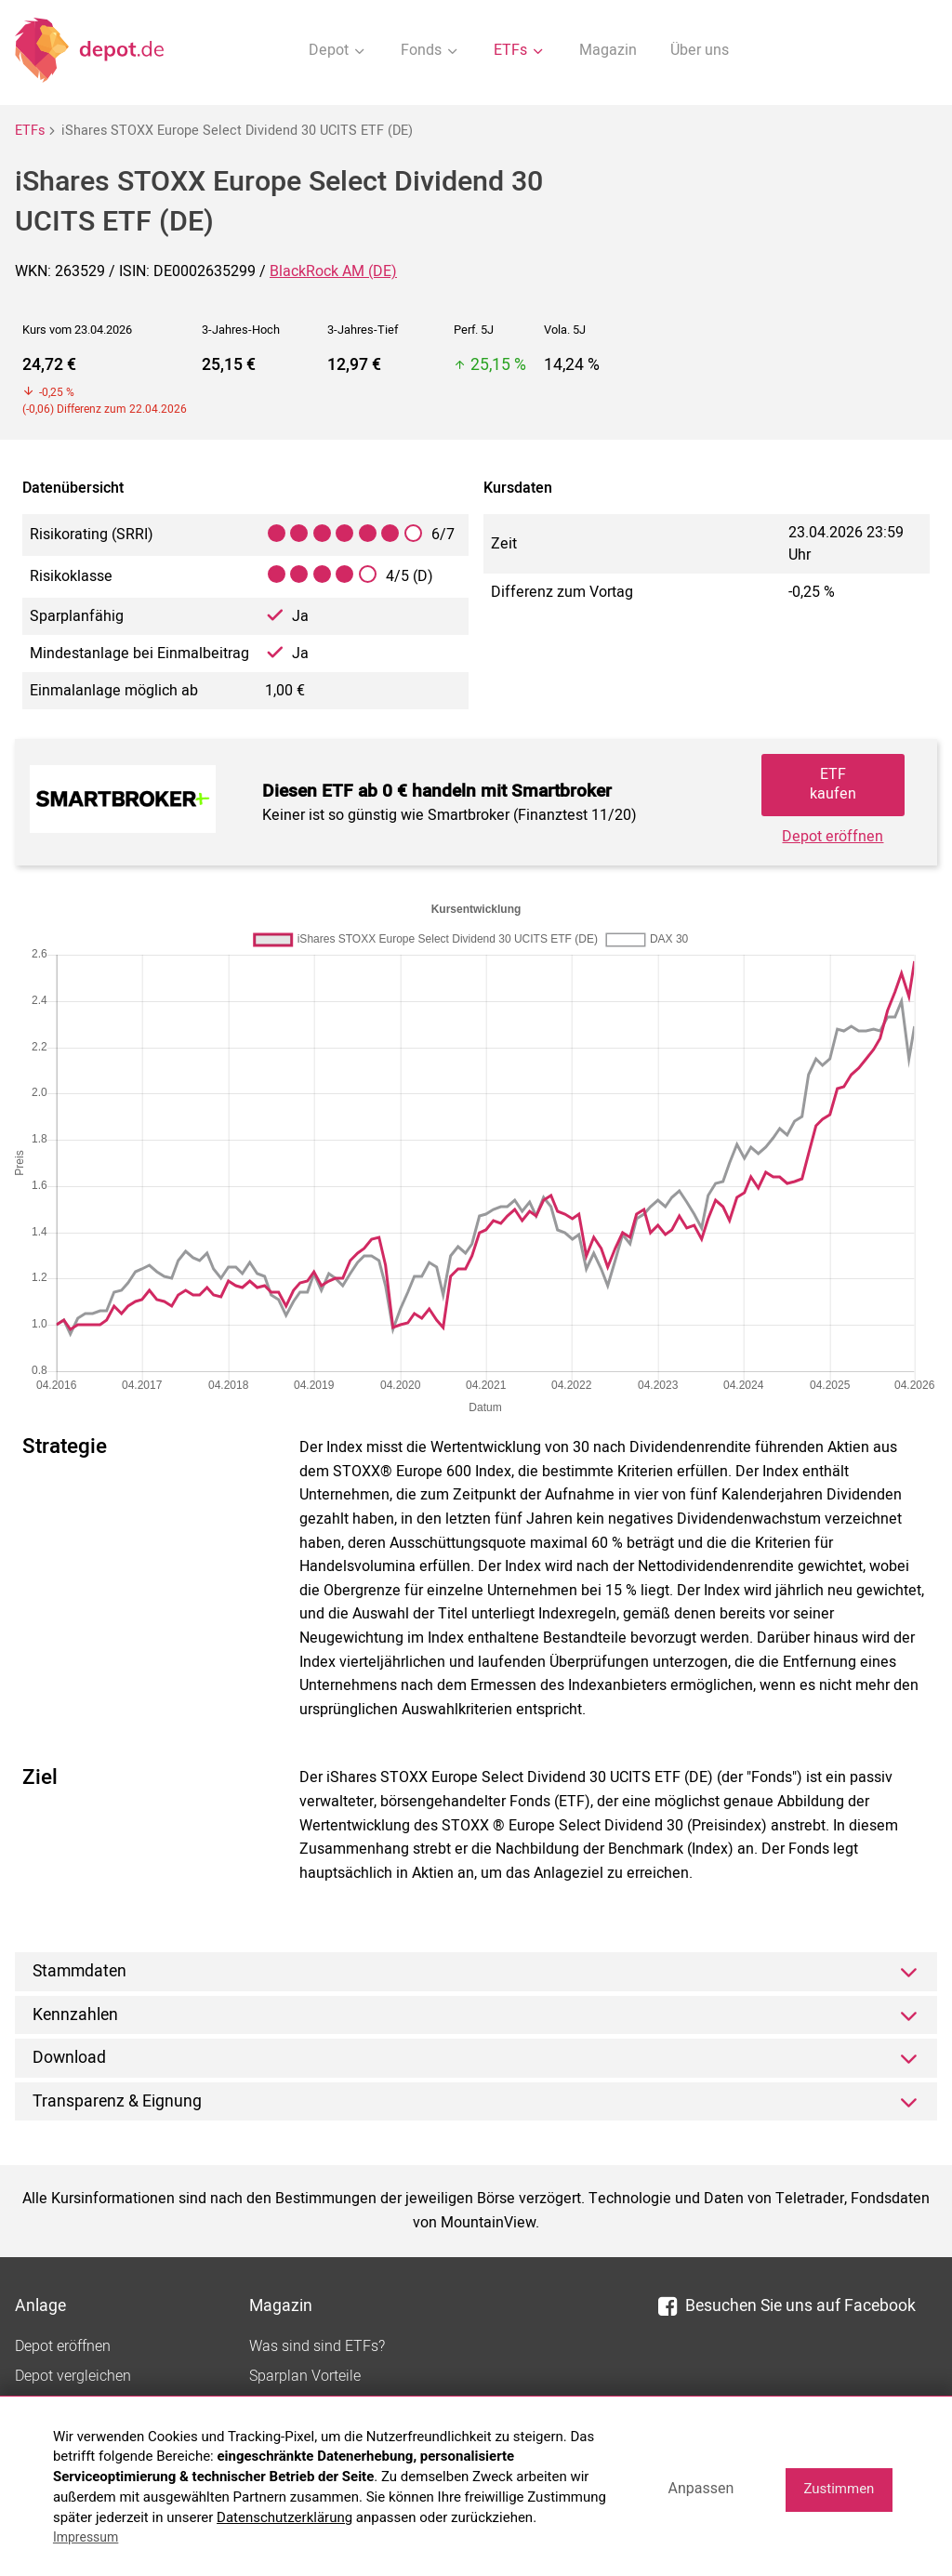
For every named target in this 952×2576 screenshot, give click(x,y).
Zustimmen (838, 2488)
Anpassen (701, 2488)
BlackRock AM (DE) (333, 271)
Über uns (699, 50)
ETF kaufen (833, 784)
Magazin (608, 50)
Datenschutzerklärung (284, 2517)
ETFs (30, 130)
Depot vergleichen (73, 2376)
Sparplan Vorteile (305, 2376)
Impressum (85, 2537)
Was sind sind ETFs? (317, 2346)
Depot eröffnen (832, 837)
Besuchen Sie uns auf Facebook (787, 2306)
